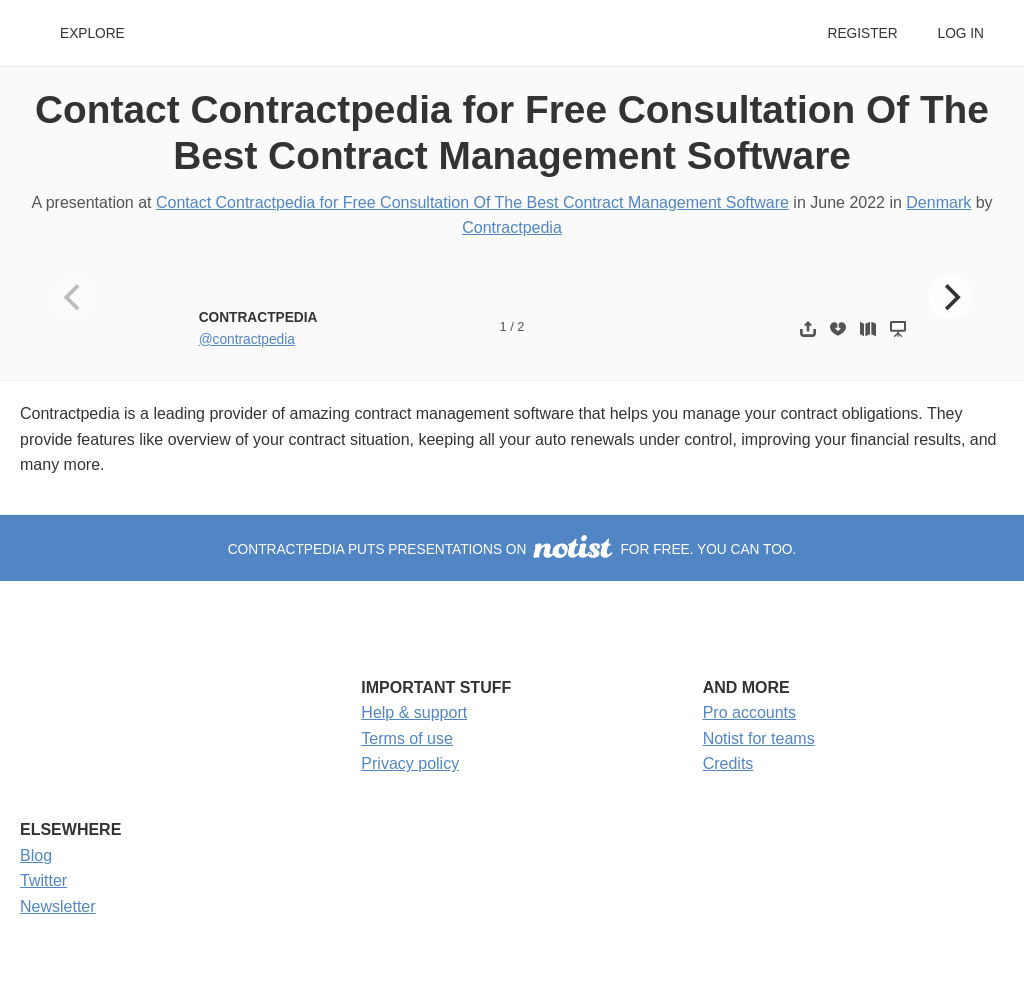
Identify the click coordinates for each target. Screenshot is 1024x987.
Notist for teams (759, 738)
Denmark (938, 202)
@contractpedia (247, 339)
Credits (728, 763)
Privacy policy (410, 763)
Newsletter (58, 906)
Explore (92, 33)
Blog (36, 855)
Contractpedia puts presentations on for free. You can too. (512, 549)
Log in (961, 33)
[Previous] (74, 297)
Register (862, 33)
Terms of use (407, 738)
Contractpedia (512, 227)
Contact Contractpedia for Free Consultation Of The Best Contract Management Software (472, 202)
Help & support (414, 712)
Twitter (43, 880)
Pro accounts (749, 712)
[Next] (950, 297)
